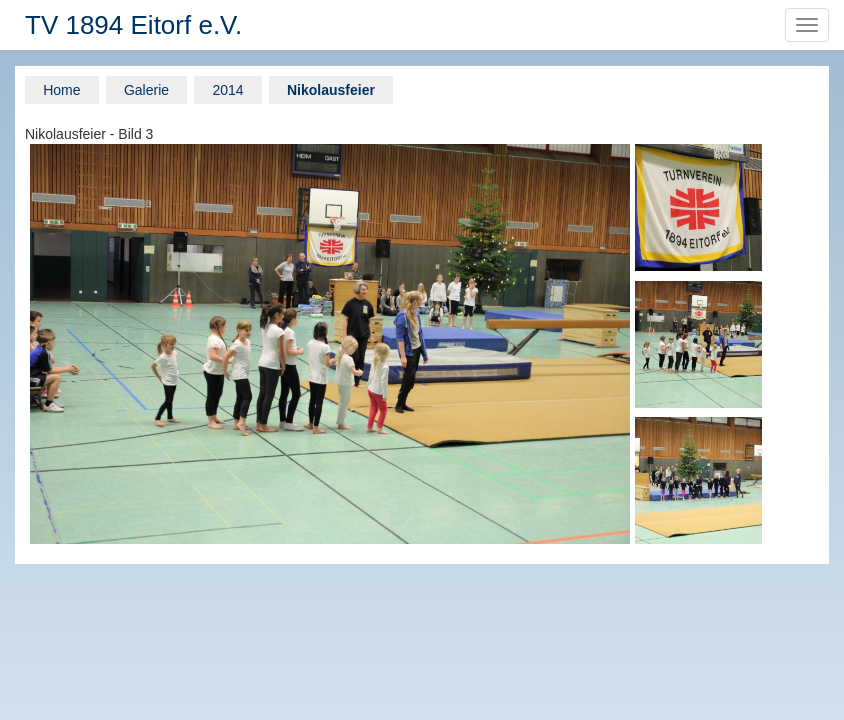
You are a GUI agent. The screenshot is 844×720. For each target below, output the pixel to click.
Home (61, 90)
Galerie (146, 90)
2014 (227, 90)
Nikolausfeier (331, 90)
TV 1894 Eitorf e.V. (133, 25)
